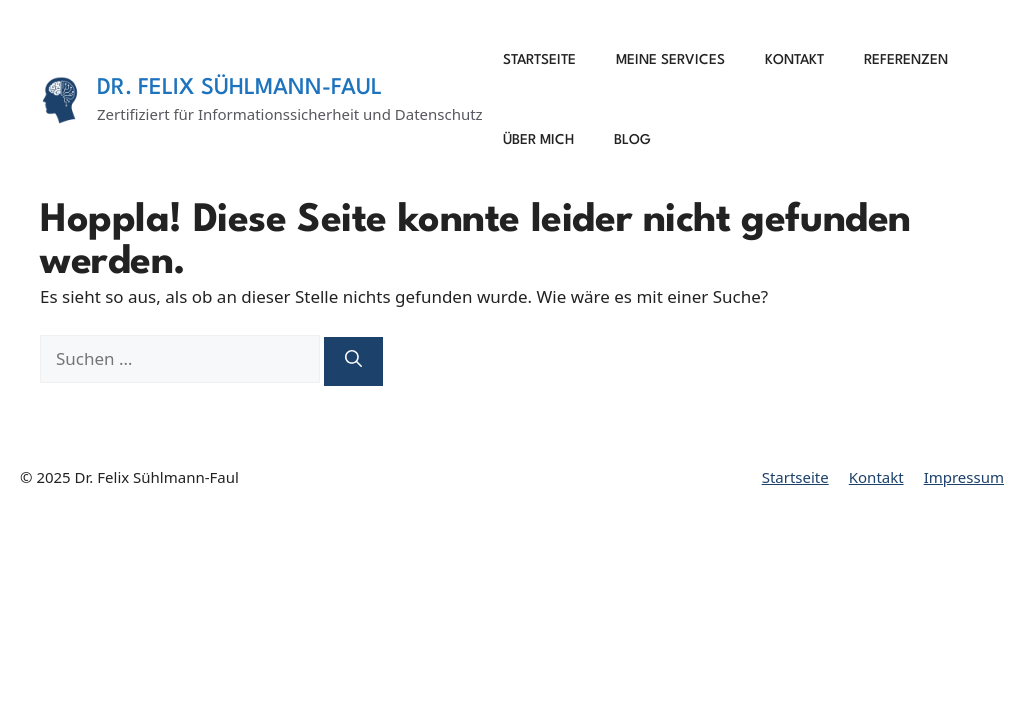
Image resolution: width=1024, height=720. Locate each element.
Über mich (538, 140)
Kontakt (794, 60)
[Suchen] (353, 361)
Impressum (964, 477)
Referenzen (906, 60)
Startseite (539, 60)
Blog (632, 140)
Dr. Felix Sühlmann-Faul (239, 88)
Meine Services (670, 60)
